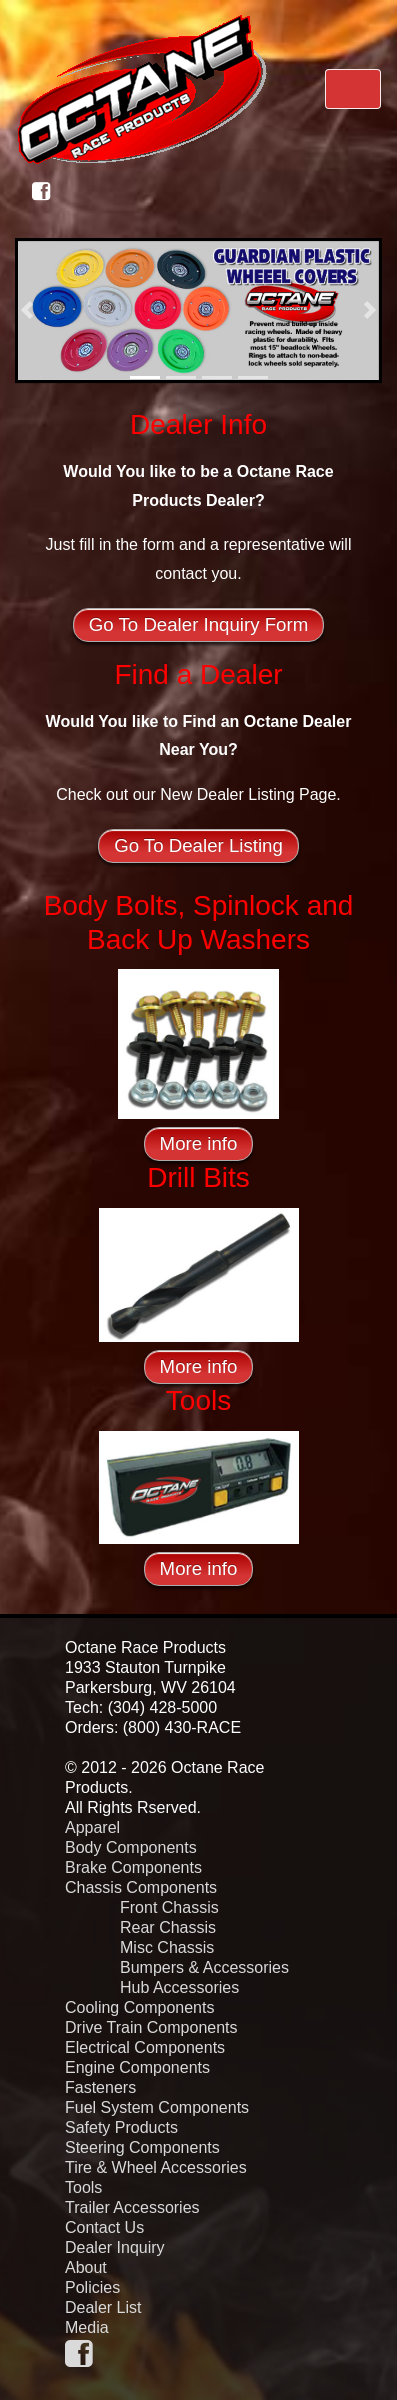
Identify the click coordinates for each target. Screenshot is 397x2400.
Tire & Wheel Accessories (156, 2167)
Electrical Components (145, 2047)
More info (199, 1143)
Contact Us (104, 2227)
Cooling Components (139, 2007)
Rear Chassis (168, 1927)
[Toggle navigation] (353, 89)
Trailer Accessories (132, 2207)
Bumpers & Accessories (204, 1967)
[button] (27, 310)
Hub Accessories (179, 1987)
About (86, 2267)
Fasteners (100, 2087)
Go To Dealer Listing (198, 845)
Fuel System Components (157, 2107)
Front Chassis (169, 1907)
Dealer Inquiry (115, 2247)
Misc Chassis (167, 1947)
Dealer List (103, 2307)
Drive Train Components (151, 2027)
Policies (92, 2287)
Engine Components (137, 2067)
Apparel (92, 1827)
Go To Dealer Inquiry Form (198, 624)
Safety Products (121, 2127)
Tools (83, 2187)
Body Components (131, 1847)
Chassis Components (141, 1887)
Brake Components (133, 1867)
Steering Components (142, 2147)
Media (87, 2327)
